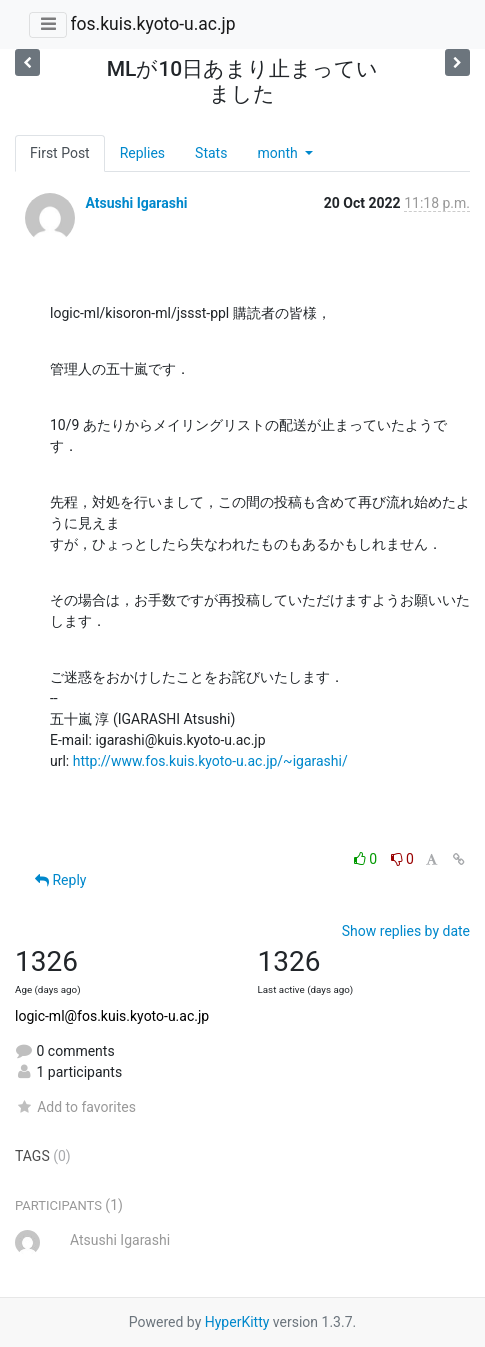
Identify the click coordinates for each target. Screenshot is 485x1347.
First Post (60, 153)
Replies (142, 153)
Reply (60, 880)
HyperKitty (237, 1322)
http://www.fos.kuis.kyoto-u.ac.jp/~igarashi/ (210, 761)
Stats (211, 153)
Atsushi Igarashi (136, 203)
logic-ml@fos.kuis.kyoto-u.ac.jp (112, 1016)
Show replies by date (406, 931)
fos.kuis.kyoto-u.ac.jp (152, 24)
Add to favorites (75, 1107)
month (279, 153)
